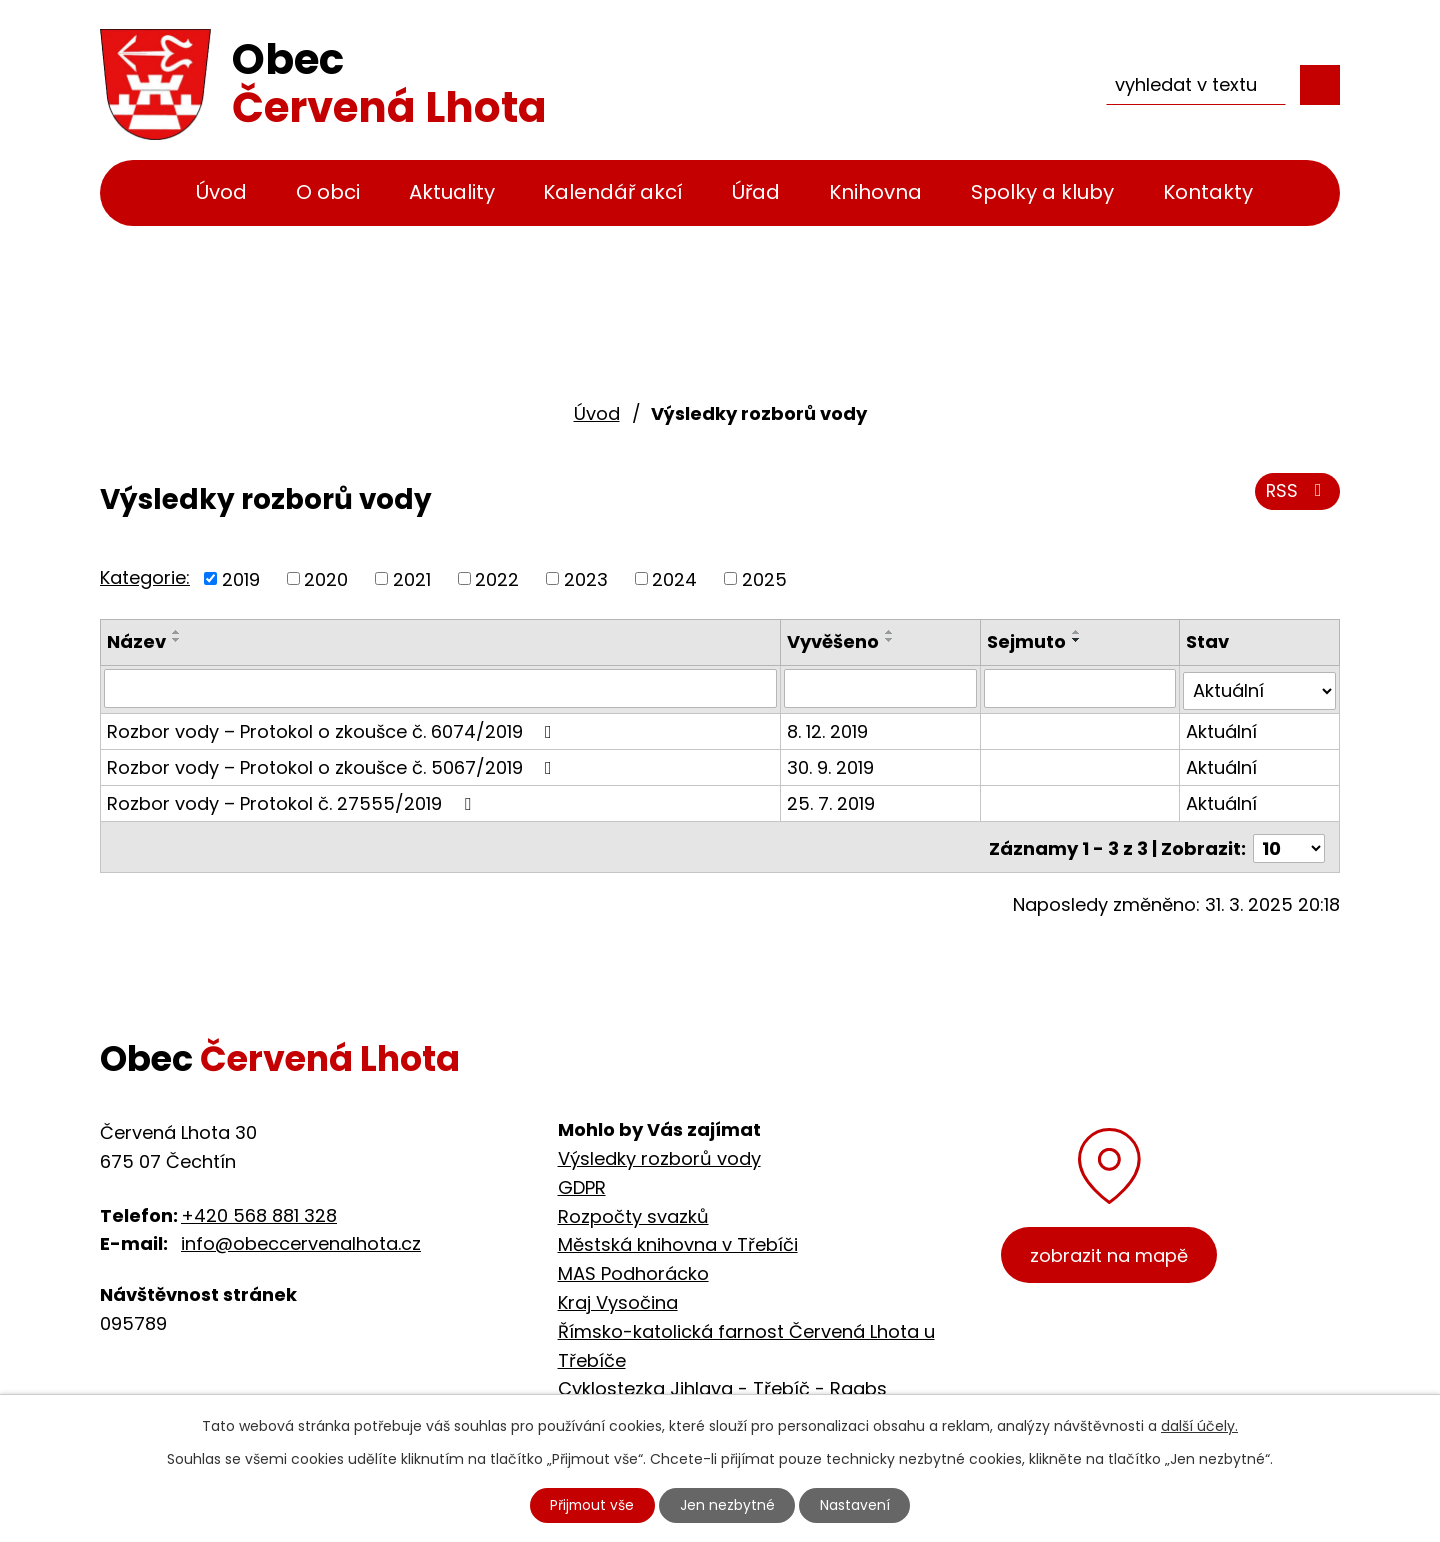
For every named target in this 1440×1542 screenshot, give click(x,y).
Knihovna (875, 192)
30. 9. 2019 (831, 764)
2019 (241, 578)
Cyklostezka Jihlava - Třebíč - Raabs (722, 1388)
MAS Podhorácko (633, 1273)
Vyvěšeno (834, 641)
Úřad (756, 192)
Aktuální (1221, 728)
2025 (764, 578)
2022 (497, 578)
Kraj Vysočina (618, 1302)
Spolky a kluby (1042, 192)
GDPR (582, 1187)
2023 (586, 578)
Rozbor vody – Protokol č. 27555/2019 (293, 800)
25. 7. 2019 (832, 800)
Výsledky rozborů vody (659, 1158)
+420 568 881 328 (259, 1215)
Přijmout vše (592, 1505)
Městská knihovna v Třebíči (678, 1244)
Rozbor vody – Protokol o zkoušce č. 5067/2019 (333, 764)
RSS (1297, 492)
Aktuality (452, 192)
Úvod (221, 192)
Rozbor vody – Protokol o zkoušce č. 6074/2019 (333, 728)
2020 (326, 578)
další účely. (1199, 1425)
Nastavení (857, 1505)
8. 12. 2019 (828, 728)
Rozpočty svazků (633, 1216)
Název (136, 641)
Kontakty (1208, 192)
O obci (328, 192)
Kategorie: (145, 577)
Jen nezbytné (728, 1505)
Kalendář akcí (613, 192)
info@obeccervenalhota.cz (301, 1243)
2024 (674, 578)
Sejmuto (1026, 641)
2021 (412, 578)
